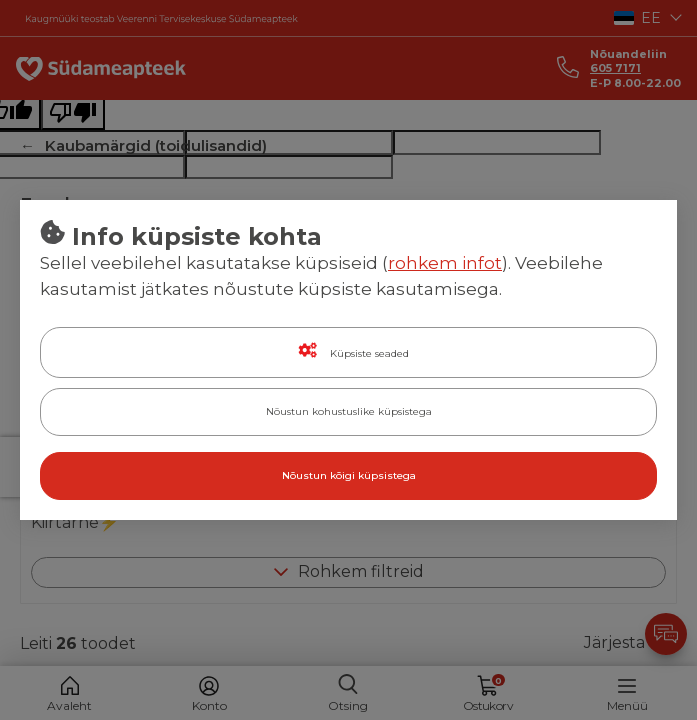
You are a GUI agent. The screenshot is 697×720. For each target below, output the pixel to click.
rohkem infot (445, 263)
